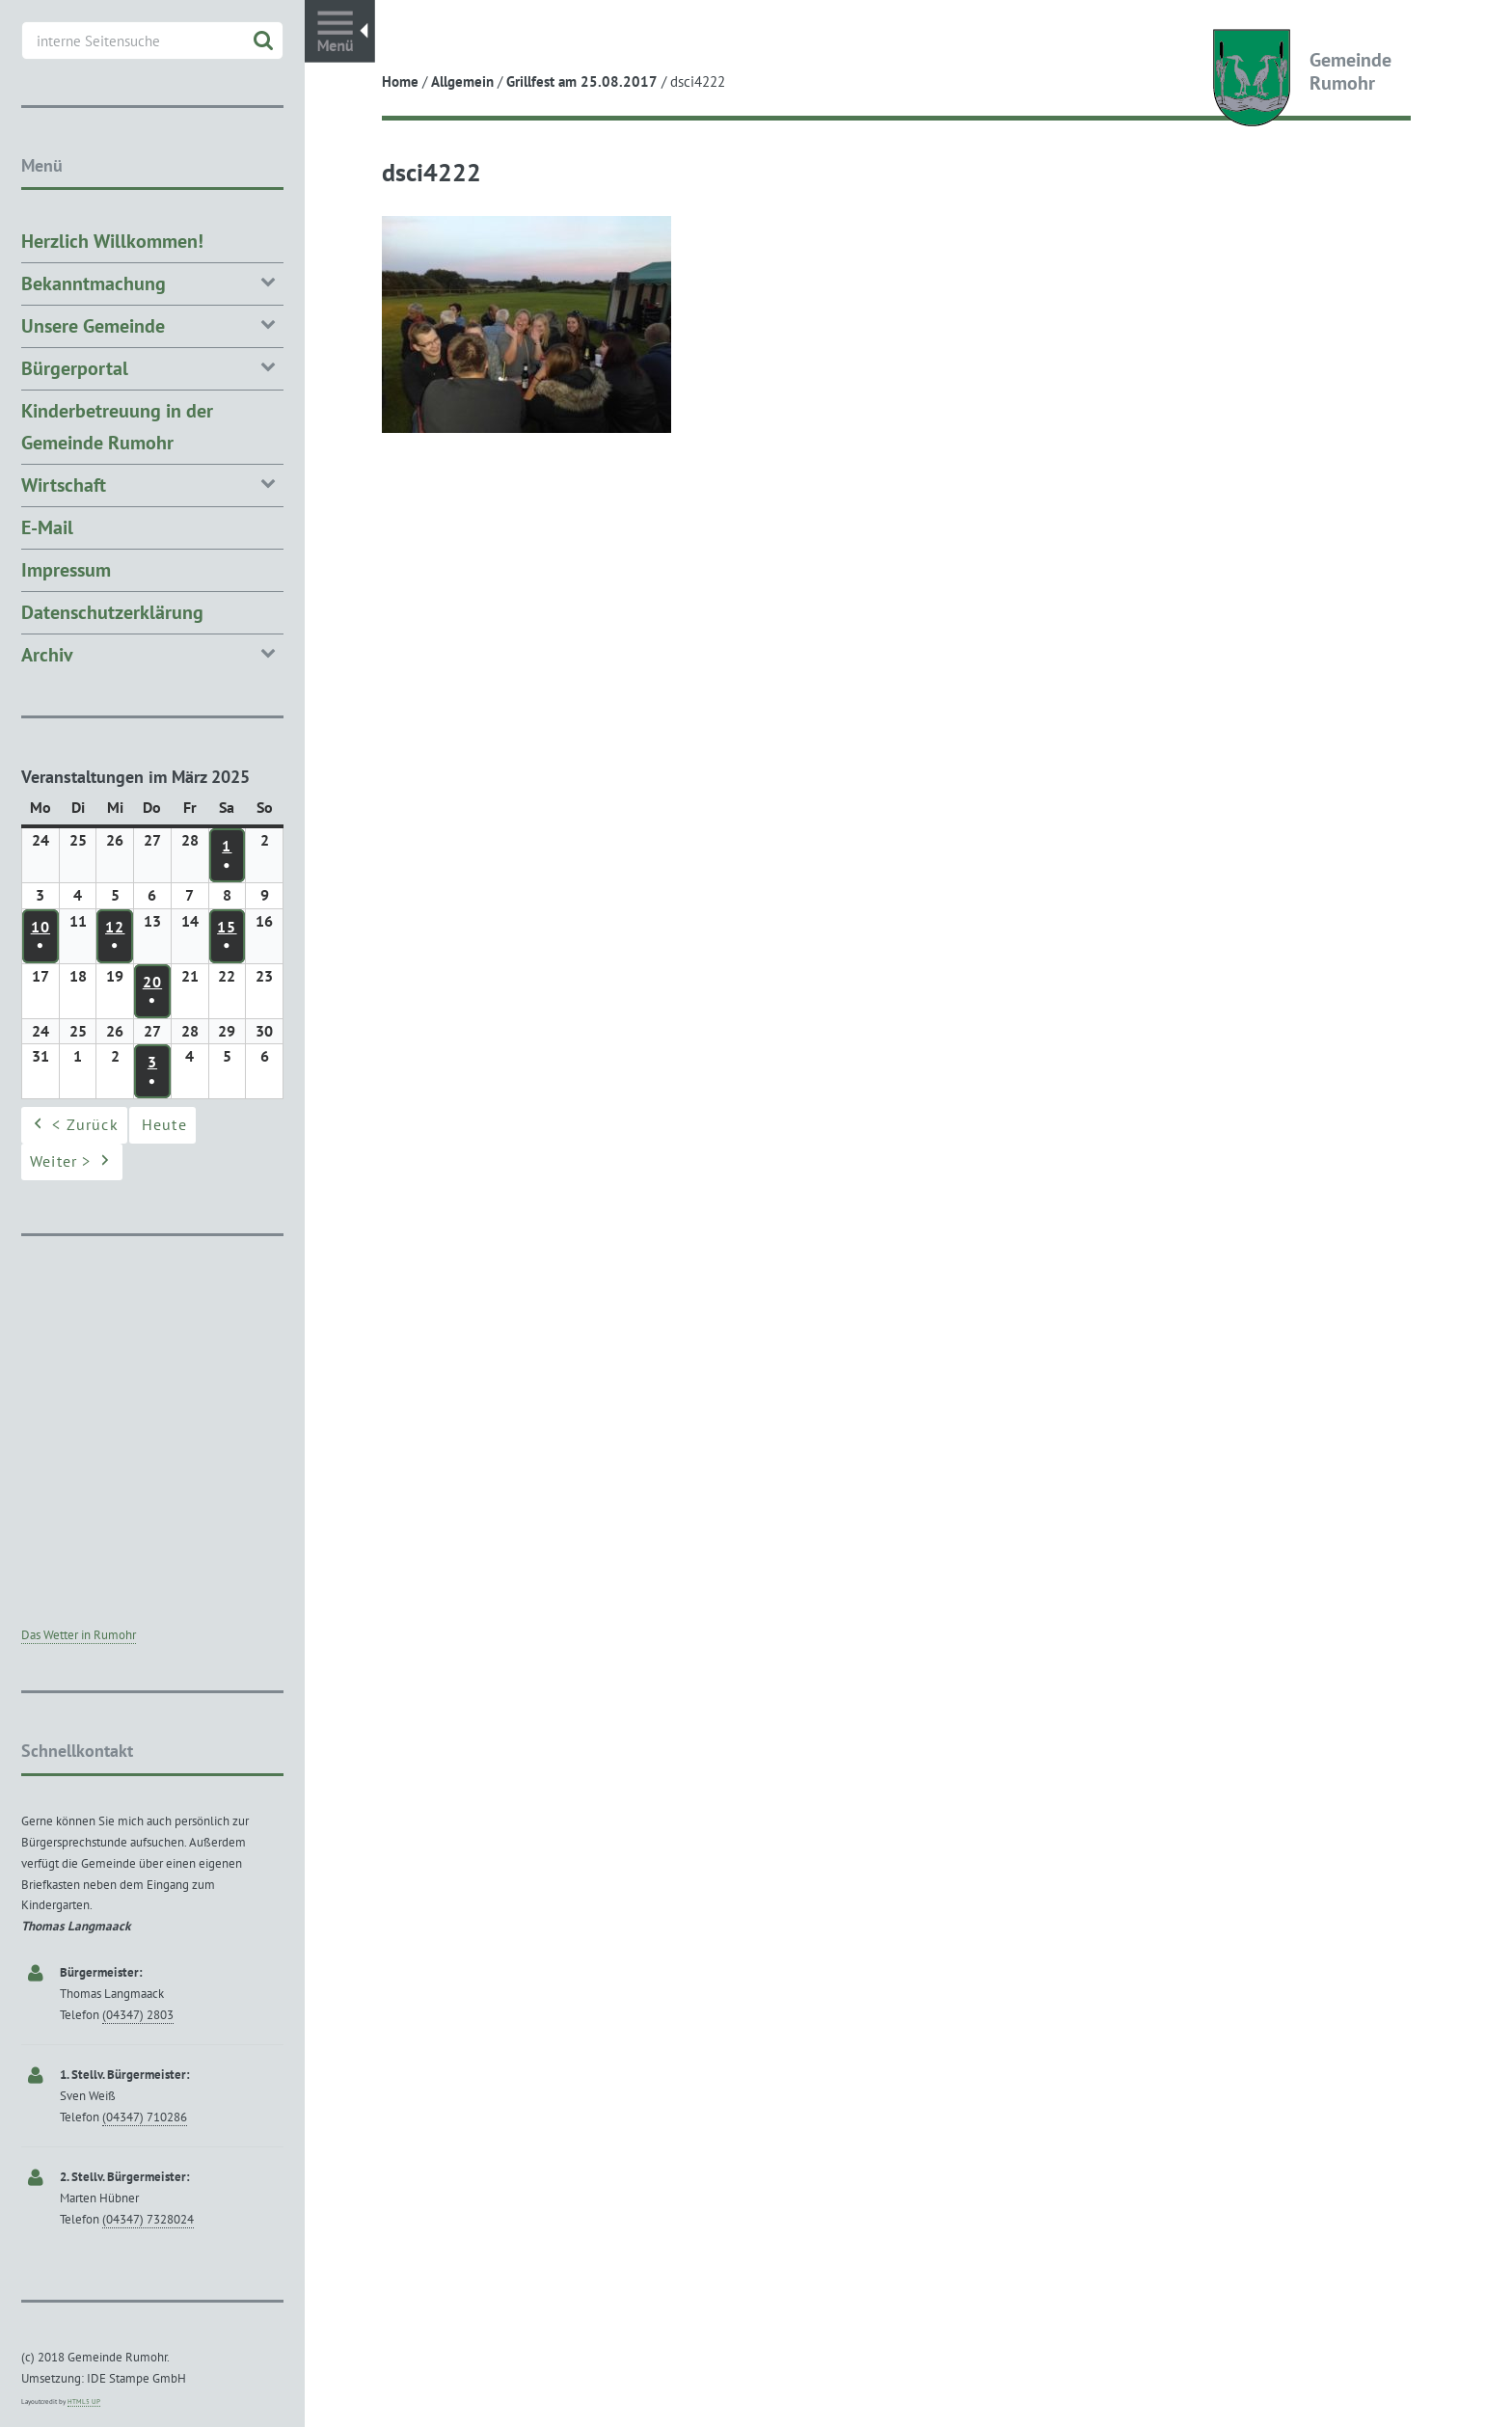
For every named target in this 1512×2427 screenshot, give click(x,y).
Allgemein (462, 81)
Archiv (152, 653)
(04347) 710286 (144, 2117)
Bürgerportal (152, 367)
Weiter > (72, 1162)
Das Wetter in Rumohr (78, 1635)
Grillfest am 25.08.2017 (582, 81)
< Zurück (74, 1126)
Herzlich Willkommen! (112, 241)
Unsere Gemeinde (152, 324)
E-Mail (47, 527)
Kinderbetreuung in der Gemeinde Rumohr (117, 426)
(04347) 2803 (138, 2015)
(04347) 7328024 (148, 2219)
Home (400, 81)
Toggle (340, 31)
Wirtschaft (152, 484)
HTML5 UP (84, 2401)
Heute (164, 1125)
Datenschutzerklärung (112, 612)
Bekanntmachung (152, 282)
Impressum (66, 569)
